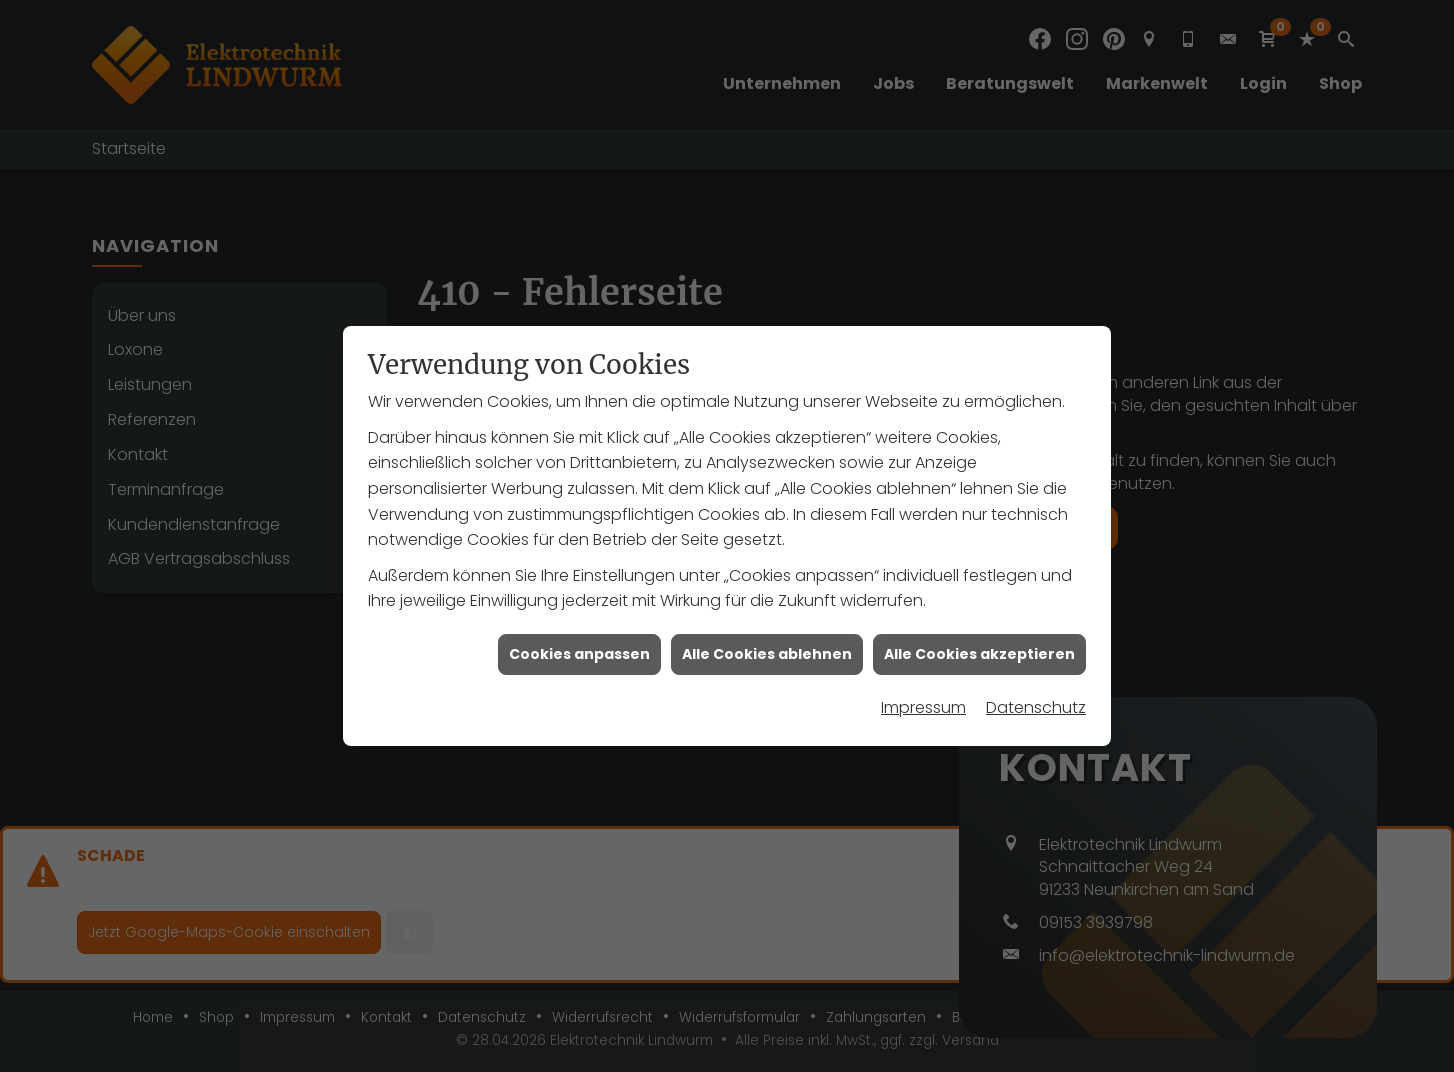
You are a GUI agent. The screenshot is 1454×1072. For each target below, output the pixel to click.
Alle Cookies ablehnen (767, 647)
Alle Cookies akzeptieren (979, 647)
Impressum (923, 701)
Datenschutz (1036, 701)
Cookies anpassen (579, 647)
